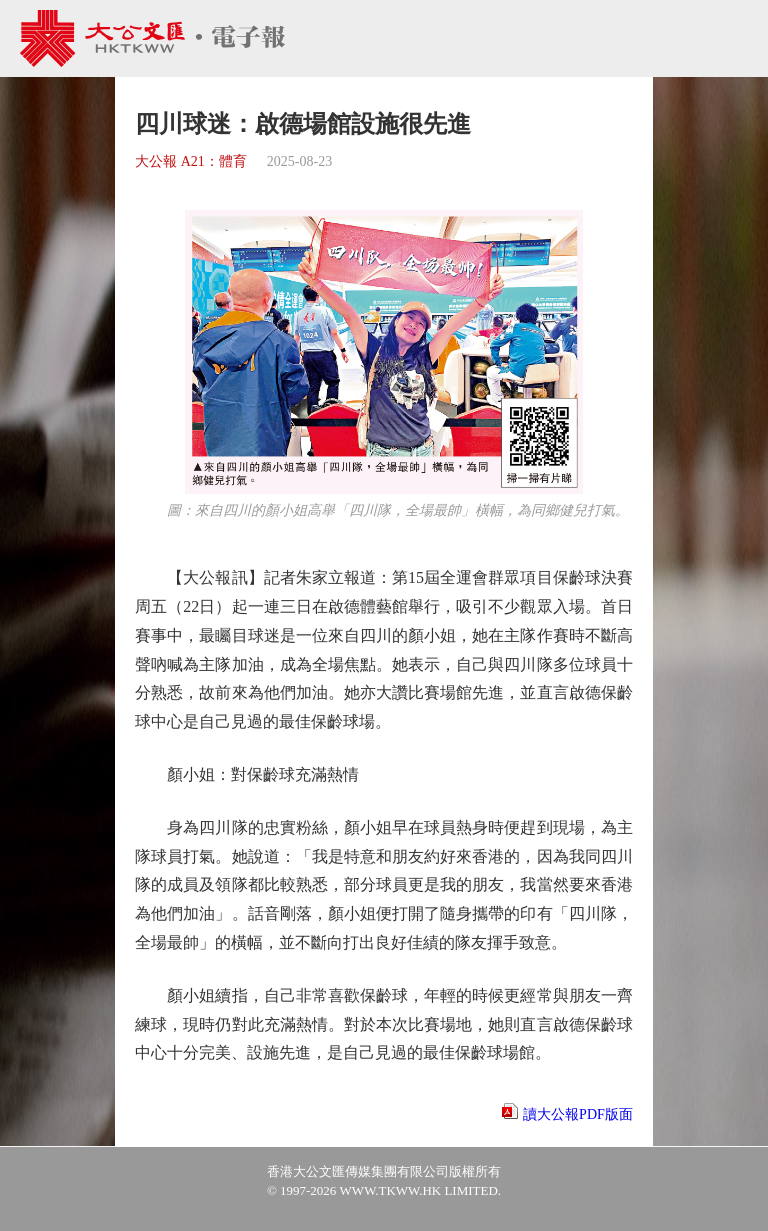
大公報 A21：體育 (191, 161)
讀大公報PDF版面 (578, 1114)
